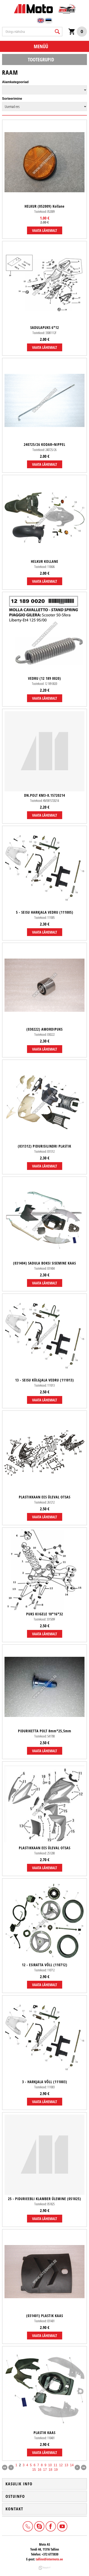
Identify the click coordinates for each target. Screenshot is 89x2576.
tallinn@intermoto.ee (49, 2559)
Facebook (50, 2526)
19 (56, 2469)
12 (61, 2465)
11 (55, 2465)
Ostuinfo (15, 2496)
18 (50, 2469)
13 (66, 2465)
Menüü (41, 46)
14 (72, 2465)
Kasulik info (19, 2484)
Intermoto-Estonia (39, 2526)
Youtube (61, 2526)
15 (34, 2469)
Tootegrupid (41, 59)
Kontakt (14, 2509)
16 (39, 2469)
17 (45, 2469)
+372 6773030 (27, 2526)
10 (50, 2465)
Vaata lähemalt (44, 230)
